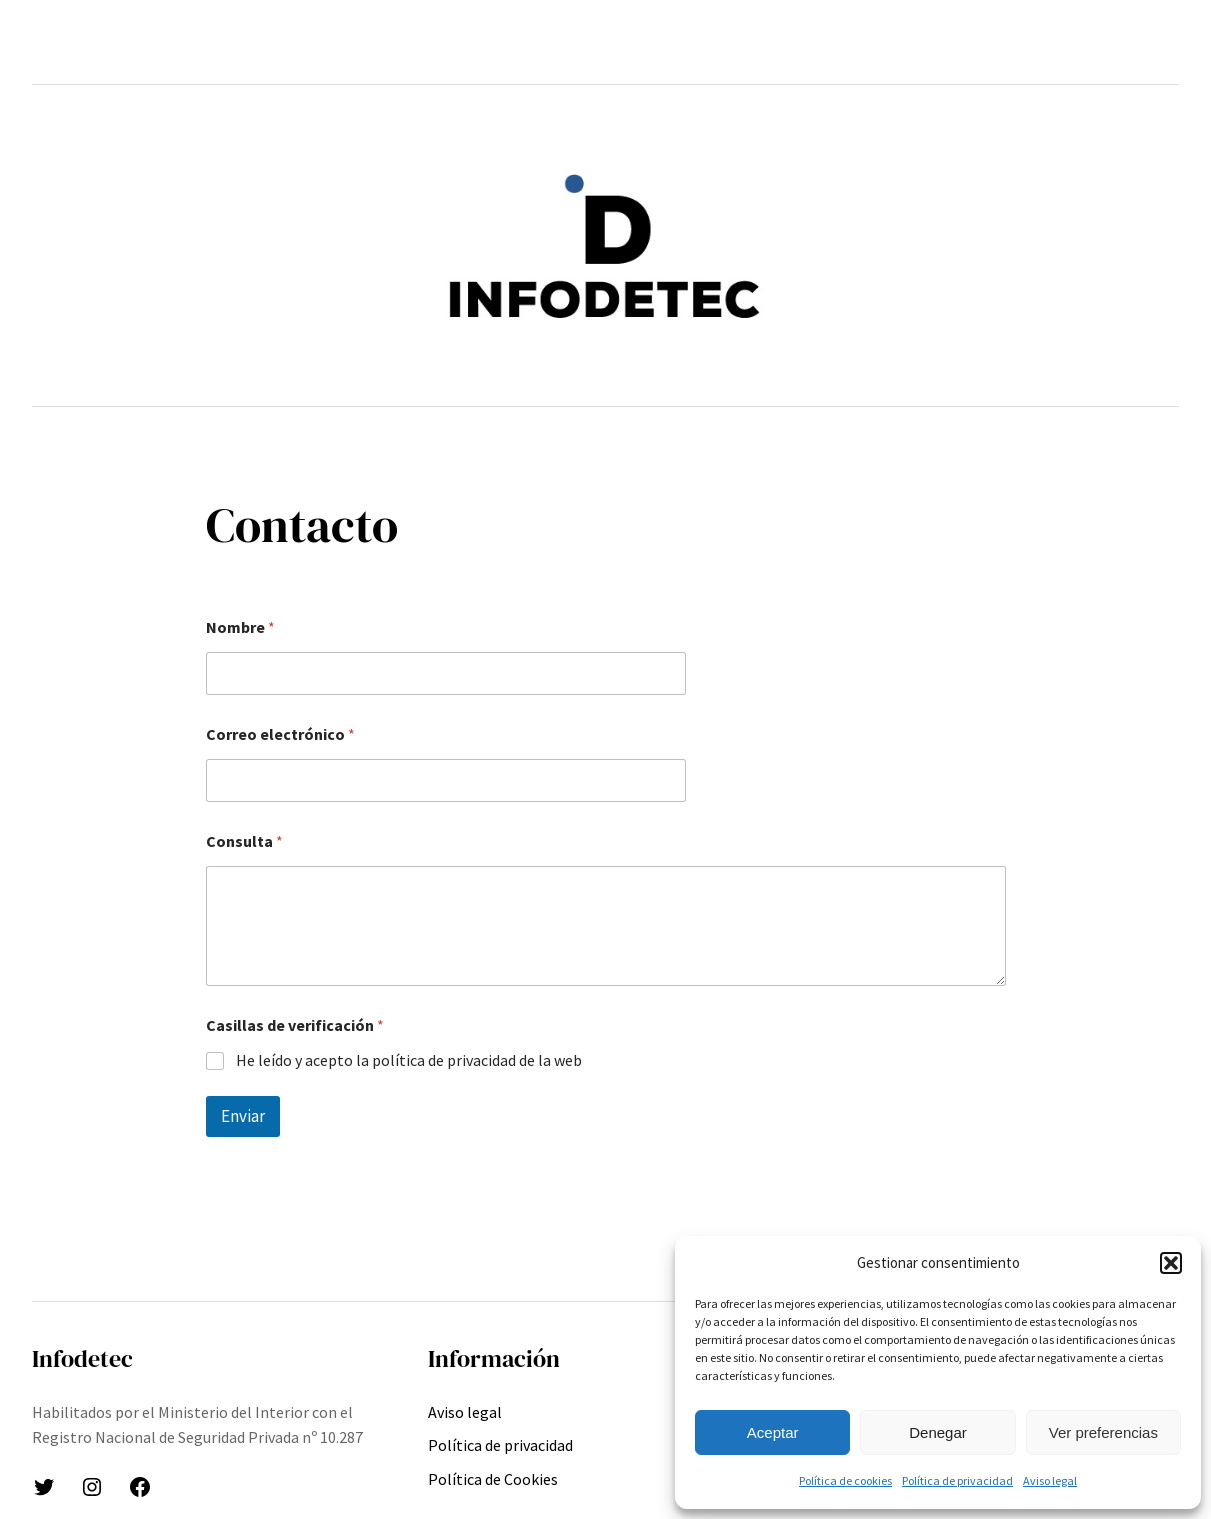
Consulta (244, 841)
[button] (1171, 1263)
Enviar (243, 1116)
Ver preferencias (1103, 1432)
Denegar (938, 1432)
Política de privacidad (957, 1480)
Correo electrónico (280, 734)
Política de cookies (845, 1480)
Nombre (240, 627)
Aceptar (773, 1432)
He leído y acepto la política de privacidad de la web (409, 1060)
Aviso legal (1050, 1480)
